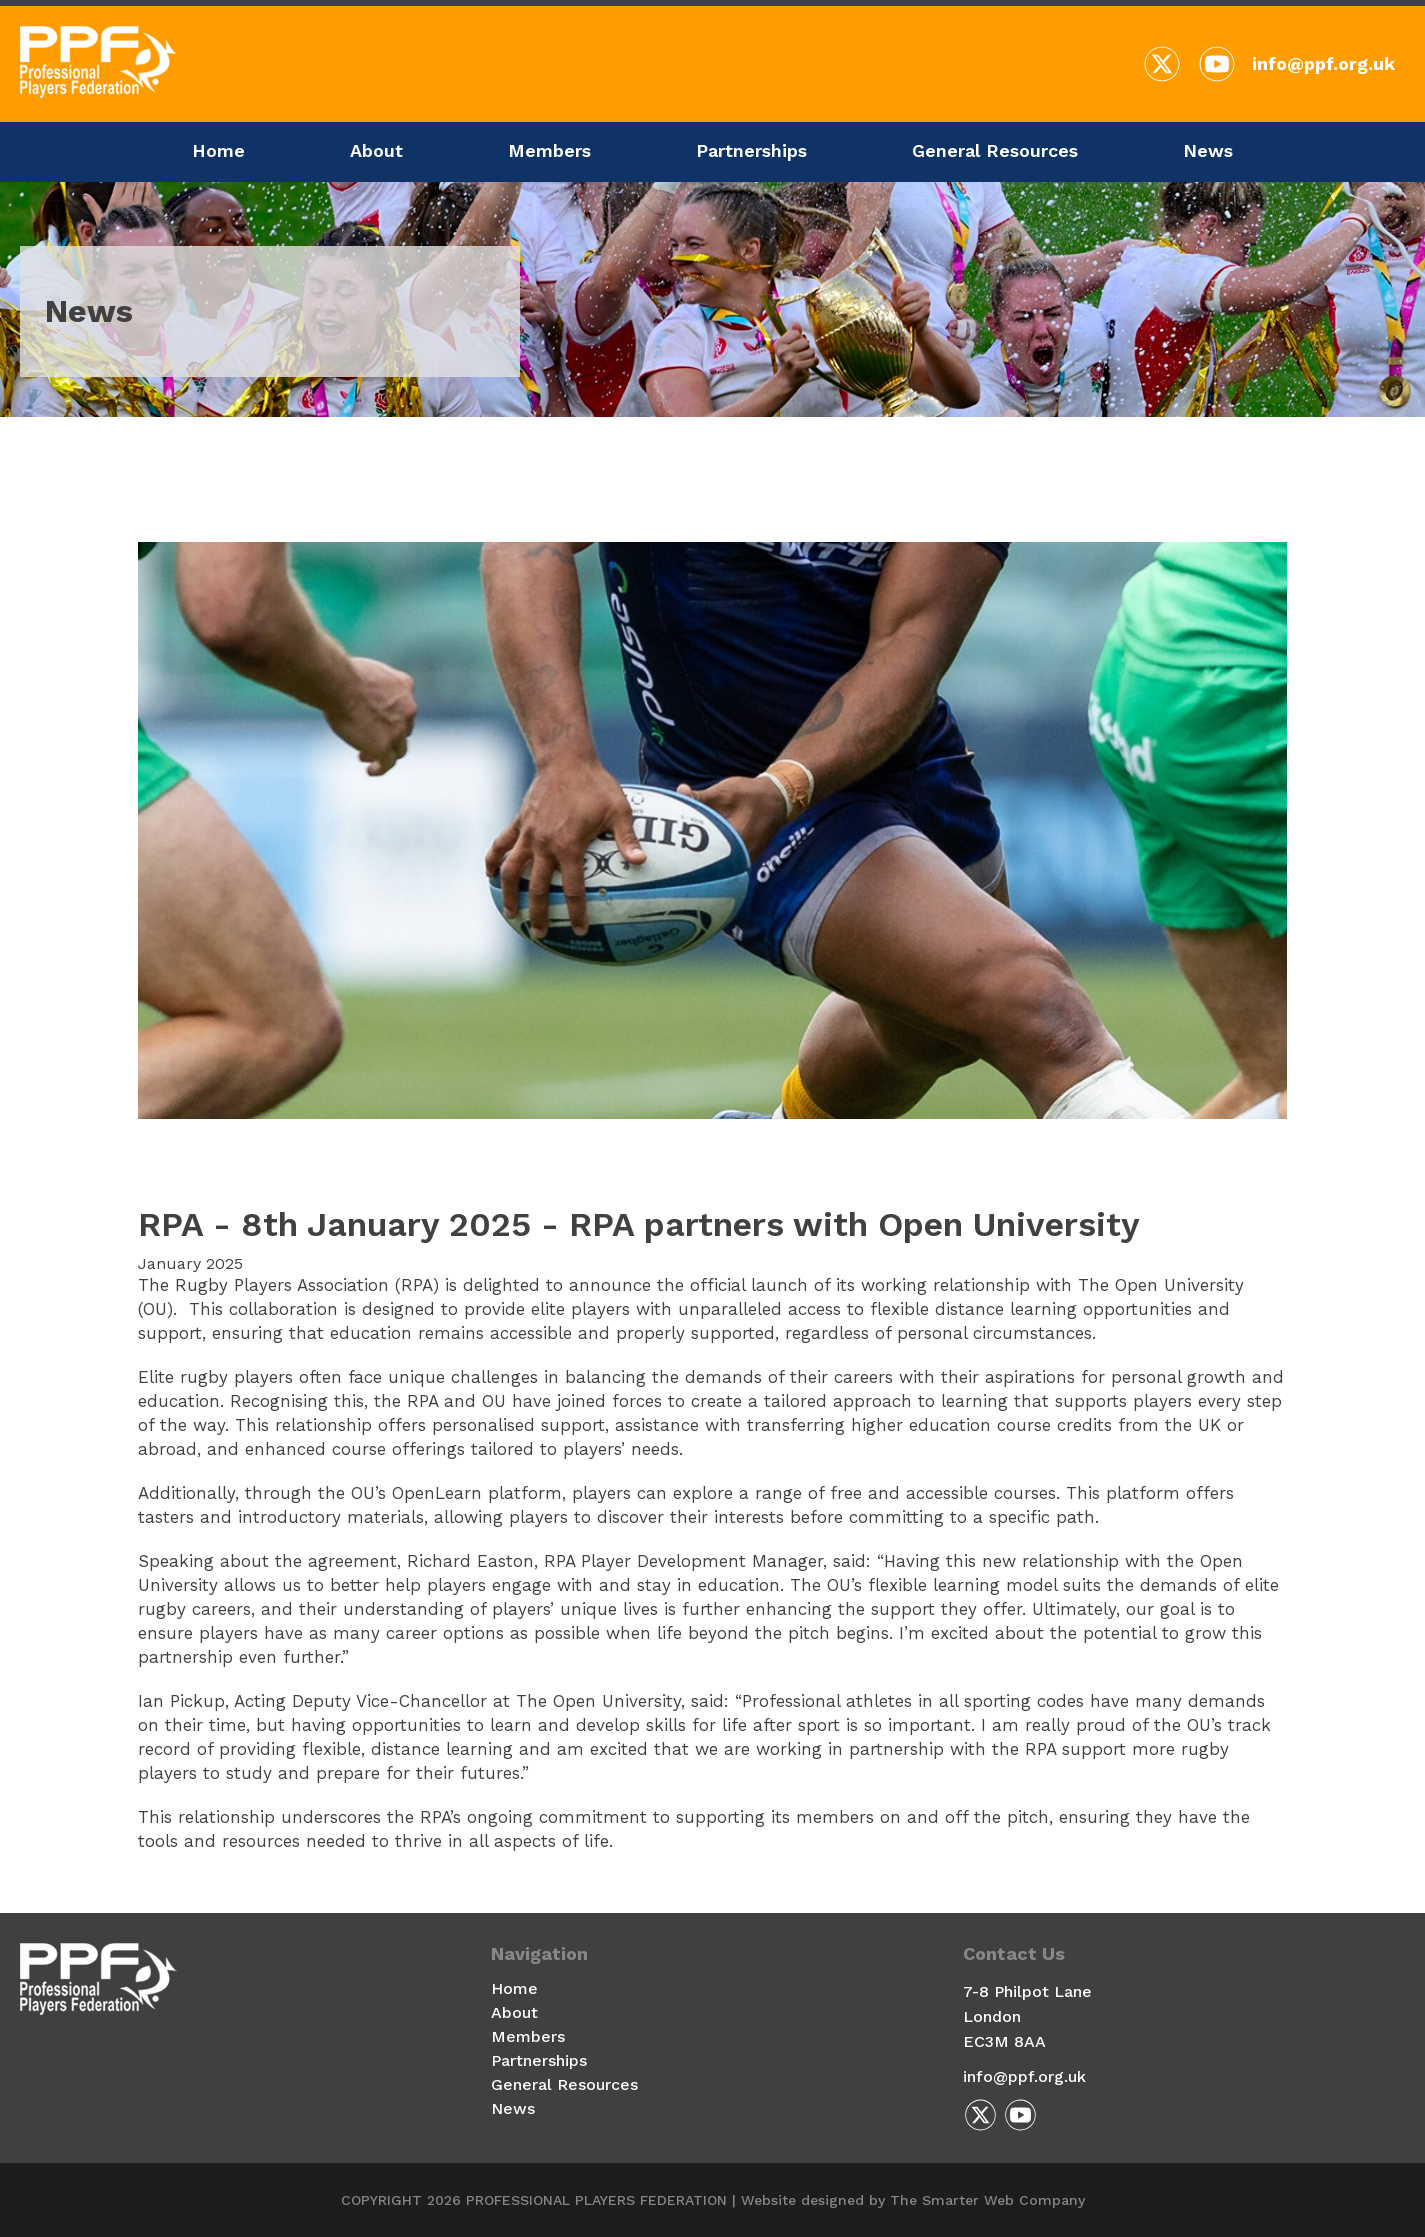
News (1208, 150)
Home (218, 150)
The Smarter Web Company (987, 2200)
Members (549, 150)
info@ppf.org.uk (1323, 63)
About (376, 150)
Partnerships (751, 150)
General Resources (995, 150)
